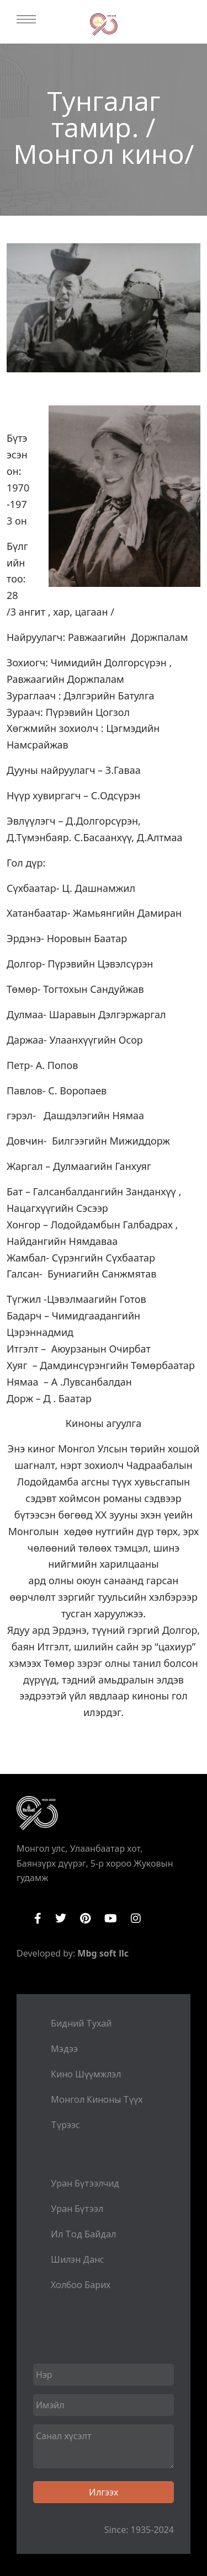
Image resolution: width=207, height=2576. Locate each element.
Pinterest (85, 1918)
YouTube (110, 1918)
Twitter (60, 1918)
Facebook (37, 1918)
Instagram (136, 1918)
